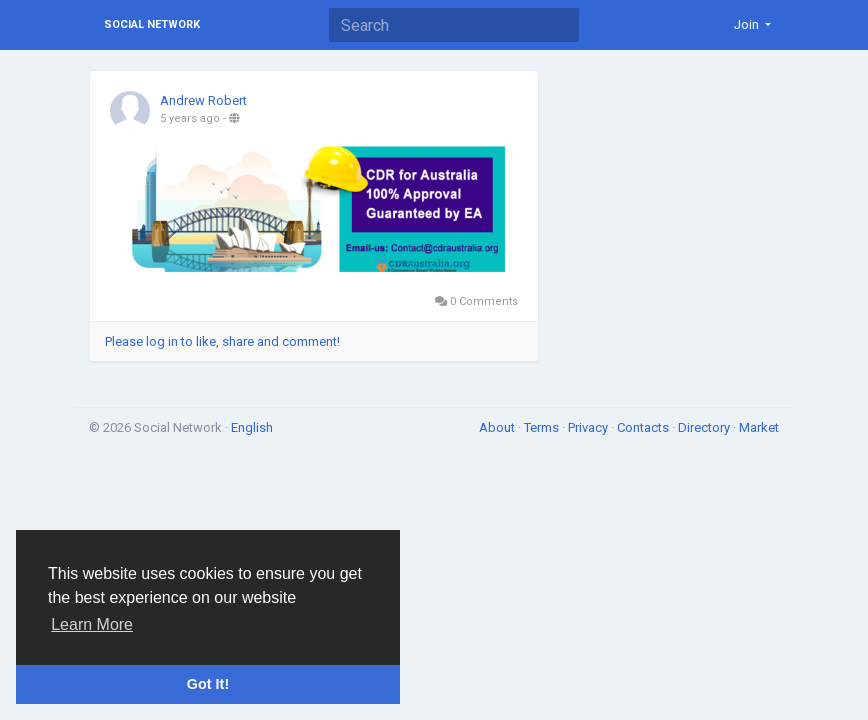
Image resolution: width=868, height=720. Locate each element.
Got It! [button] (208, 684)
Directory (705, 427)
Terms (543, 427)
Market (759, 427)
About (498, 427)
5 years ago (190, 118)
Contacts (644, 427)
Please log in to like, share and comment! (222, 341)
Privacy (589, 427)
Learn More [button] (92, 624)
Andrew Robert (203, 100)
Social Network (152, 24)
